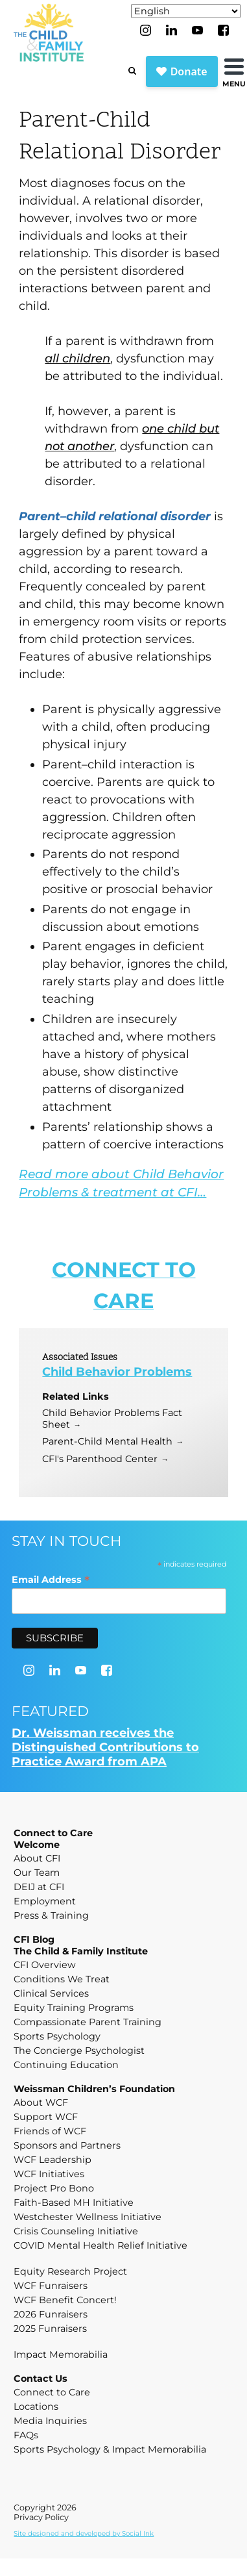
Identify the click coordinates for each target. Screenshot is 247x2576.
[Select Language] (186, 11)
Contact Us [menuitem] (40, 2378)
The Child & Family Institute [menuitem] (81, 1951)
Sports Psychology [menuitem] (57, 2036)
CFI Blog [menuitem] (34, 1939)
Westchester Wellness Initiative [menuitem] (87, 2217)
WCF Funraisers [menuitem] (51, 2286)
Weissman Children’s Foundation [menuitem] (94, 2089)
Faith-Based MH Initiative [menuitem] (74, 2202)
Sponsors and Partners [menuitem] (67, 2145)
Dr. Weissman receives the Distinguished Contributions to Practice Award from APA (105, 1747)
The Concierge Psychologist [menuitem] (79, 2050)
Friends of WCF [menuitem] (50, 2131)
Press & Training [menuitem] (51, 1915)
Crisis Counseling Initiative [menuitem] (76, 2231)
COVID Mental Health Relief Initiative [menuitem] (100, 2245)
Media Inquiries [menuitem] (50, 2421)
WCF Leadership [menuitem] (52, 2160)
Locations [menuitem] (36, 2406)
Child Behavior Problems (117, 1372)
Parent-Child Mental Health (107, 1441)
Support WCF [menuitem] (46, 2117)
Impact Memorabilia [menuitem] (61, 2354)
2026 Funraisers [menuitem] (51, 2314)
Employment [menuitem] (45, 1901)
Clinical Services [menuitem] (51, 1993)
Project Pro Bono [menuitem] (54, 2188)
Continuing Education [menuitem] (66, 2065)
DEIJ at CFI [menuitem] (39, 1887)
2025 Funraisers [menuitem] (50, 2328)
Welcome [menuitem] (37, 1844)
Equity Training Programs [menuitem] (74, 2008)
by (84, 2533)
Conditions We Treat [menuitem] (62, 1979)
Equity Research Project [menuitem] (70, 2271)
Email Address (50, 1579)
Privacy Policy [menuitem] (41, 2517)
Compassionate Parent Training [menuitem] (87, 2022)
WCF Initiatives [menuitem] (49, 2174)
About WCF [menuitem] (41, 2102)
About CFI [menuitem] (37, 1858)
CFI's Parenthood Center (100, 1459)
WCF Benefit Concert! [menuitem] (65, 2300)
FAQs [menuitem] (26, 2435)
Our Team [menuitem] (37, 1872)
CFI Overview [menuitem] (45, 1965)
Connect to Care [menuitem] (53, 1833)
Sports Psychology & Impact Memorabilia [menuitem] (110, 2449)
